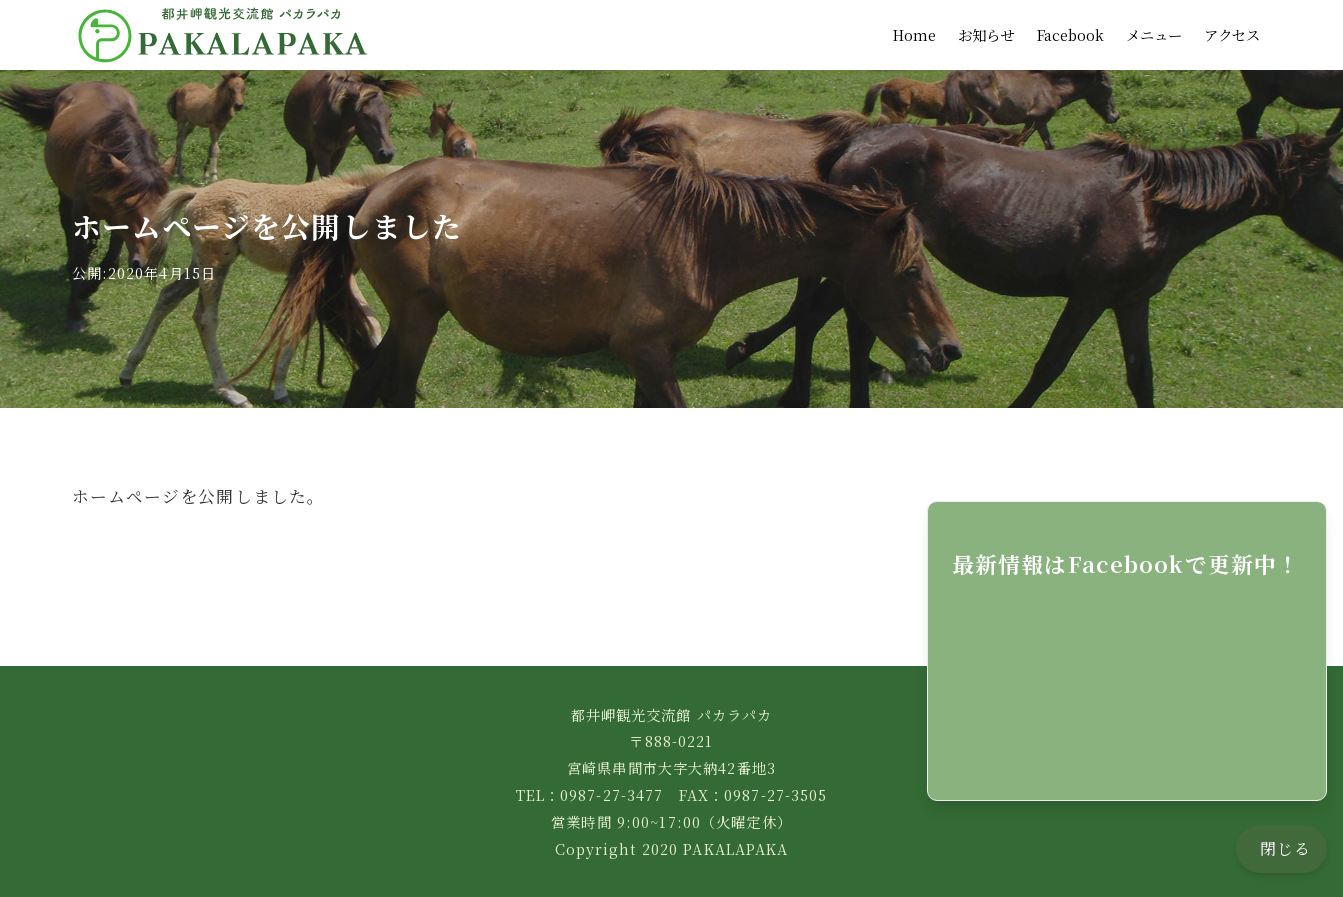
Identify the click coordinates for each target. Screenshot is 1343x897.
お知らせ (986, 34)
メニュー (1154, 34)
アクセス (1232, 34)
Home (914, 34)
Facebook (1070, 34)
